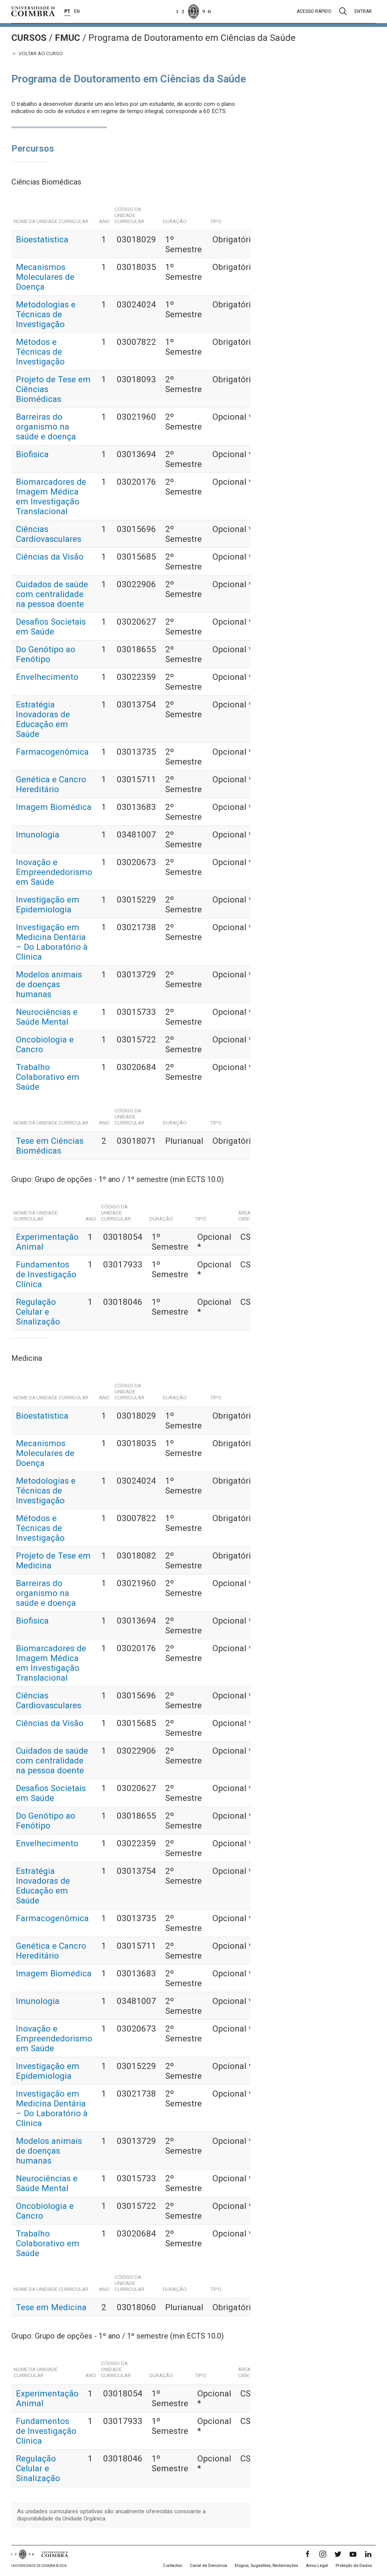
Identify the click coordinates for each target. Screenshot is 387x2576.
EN (77, 11)
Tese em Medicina (51, 2307)
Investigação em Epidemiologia (47, 904)
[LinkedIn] (368, 2554)
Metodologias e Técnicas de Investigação (46, 314)
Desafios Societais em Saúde (51, 626)
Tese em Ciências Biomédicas (50, 1145)
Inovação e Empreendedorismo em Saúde (54, 872)
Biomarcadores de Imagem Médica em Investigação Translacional (51, 496)
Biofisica (32, 454)
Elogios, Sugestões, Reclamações (266, 2565)
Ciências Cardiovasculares (48, 534)
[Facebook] (307, 2554)
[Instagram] (322, 2554)
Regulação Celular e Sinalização (38, 1311)
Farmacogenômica (52, 752)
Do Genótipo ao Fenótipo (45, 654)
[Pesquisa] (343, 11)
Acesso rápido (314, 11)
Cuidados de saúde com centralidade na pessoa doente (52, 594)
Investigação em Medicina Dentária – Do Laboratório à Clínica (52, 942)
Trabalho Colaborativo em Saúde (47, 1077)
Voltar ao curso (37, 53)
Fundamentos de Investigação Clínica (46, 1274)
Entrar (363, 11)
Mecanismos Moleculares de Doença (45, 277)
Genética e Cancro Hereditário (51, 784)
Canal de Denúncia (208, 2565)
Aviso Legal (317, 2565)
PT (67, 11)
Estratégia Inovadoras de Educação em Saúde (43, 719)
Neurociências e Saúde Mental (46, 1017)
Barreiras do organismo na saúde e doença (46, 426)
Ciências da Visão (50, 556)
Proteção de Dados (354, 2565)
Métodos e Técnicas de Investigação (40, 351)
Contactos (172, 2565)
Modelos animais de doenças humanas (49, 984)
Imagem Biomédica (53, 807)
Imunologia (37, 834)
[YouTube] (353, 2554)
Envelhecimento (47, 677)
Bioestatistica (42, 239)
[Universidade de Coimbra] (33, 11)
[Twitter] (337, 2554)
